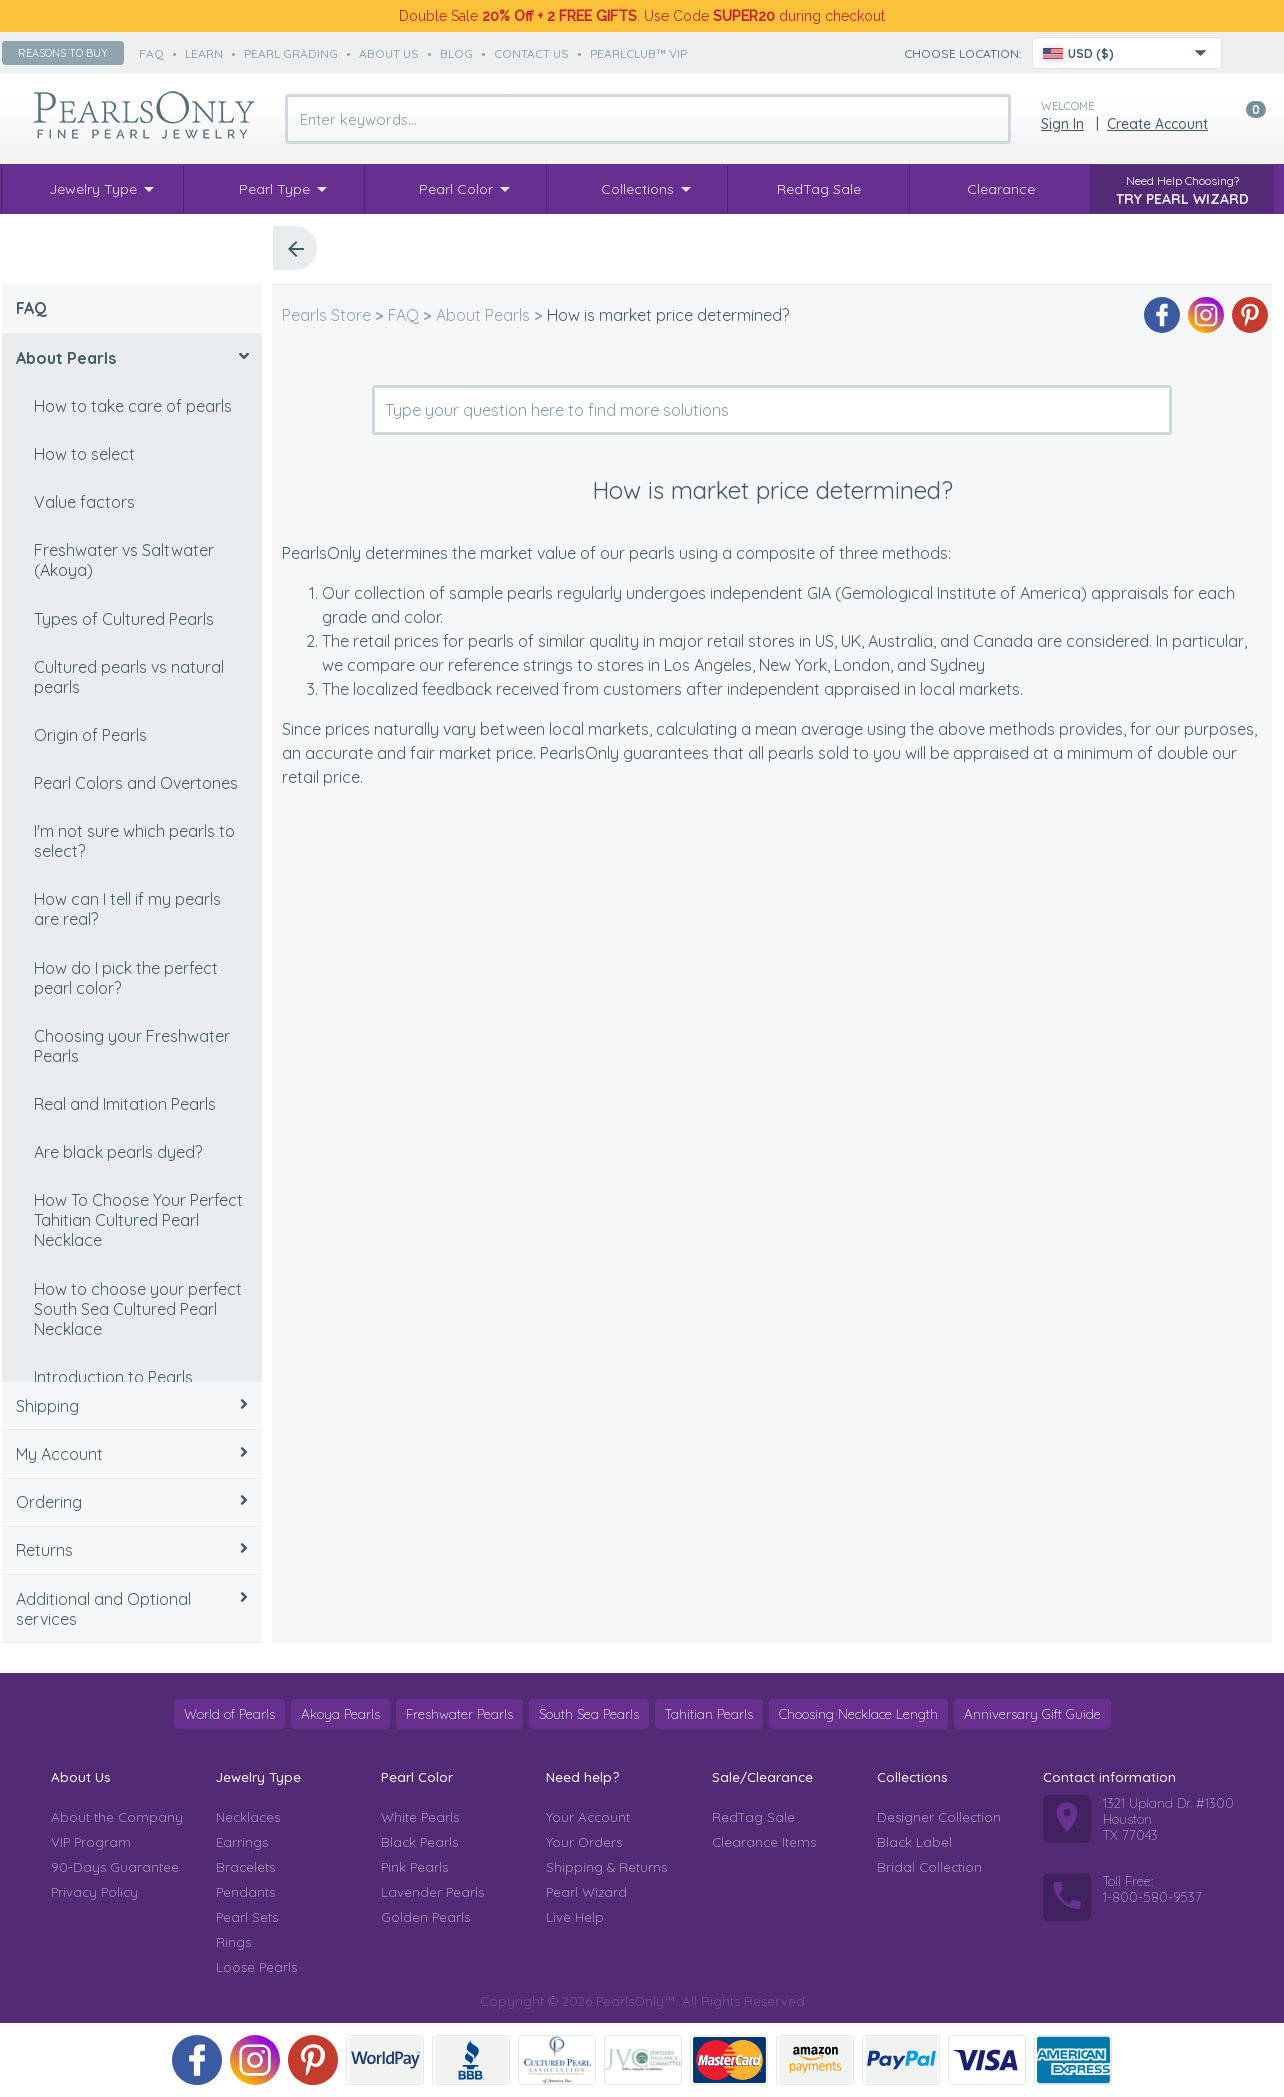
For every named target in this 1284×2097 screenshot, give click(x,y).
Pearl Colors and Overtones (136, 783)
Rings (233, 1942)
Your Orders (584, 1842)
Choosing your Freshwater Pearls (132, 1046)
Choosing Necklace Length (858, 1714)
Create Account (1157, 124)
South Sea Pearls (589, 1714)
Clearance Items (764, 1842)
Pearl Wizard (586, 1892)
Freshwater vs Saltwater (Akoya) (124, 560)
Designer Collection (939, 1817)
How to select (84, 454)
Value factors (84, 502)
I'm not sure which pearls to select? (134, 841)
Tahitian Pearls (709, 1714)
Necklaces (248, 1817)
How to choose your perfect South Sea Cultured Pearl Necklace (138, 1309)
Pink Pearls (414, 1867)
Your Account (588, 1817)
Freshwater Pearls (459, 1714)
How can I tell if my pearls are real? (127, 909)
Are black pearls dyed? (118, 1152)
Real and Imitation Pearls (125, 1104)
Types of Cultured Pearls (124, 619)
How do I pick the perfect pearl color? (126, 978)
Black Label (914, 1842)
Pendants (245, 1892)
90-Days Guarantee (115, 1867)
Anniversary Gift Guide (1032, 1714)
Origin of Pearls (90, 735)
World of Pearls (229, 1714)
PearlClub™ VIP (638, 53)
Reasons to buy (63, 53)
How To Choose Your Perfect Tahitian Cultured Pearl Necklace (138, 1220)
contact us (531, 53)
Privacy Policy (94, 1892)
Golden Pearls (425, 1917)
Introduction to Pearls (113, 1377)
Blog (456, 53)
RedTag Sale (753, 1817)
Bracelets (245, 1867)
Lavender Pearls (432, 1892)
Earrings (242, 1842)
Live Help (575, 1917)
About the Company (117, 1817)
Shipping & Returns (606, 1867)
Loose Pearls (256, 1967)
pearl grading (291, 53)
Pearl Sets (247, 1917)
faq (151, 53)
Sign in (1062, 124)
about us (389, 53)
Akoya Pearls (340, 1714)
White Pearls (420, 1817)
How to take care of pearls (133, 406)
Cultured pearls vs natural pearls (129, 677)
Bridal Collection (929, 1867)
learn (204, 53)
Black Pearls (419, 1842)
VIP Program (91, 1842)
